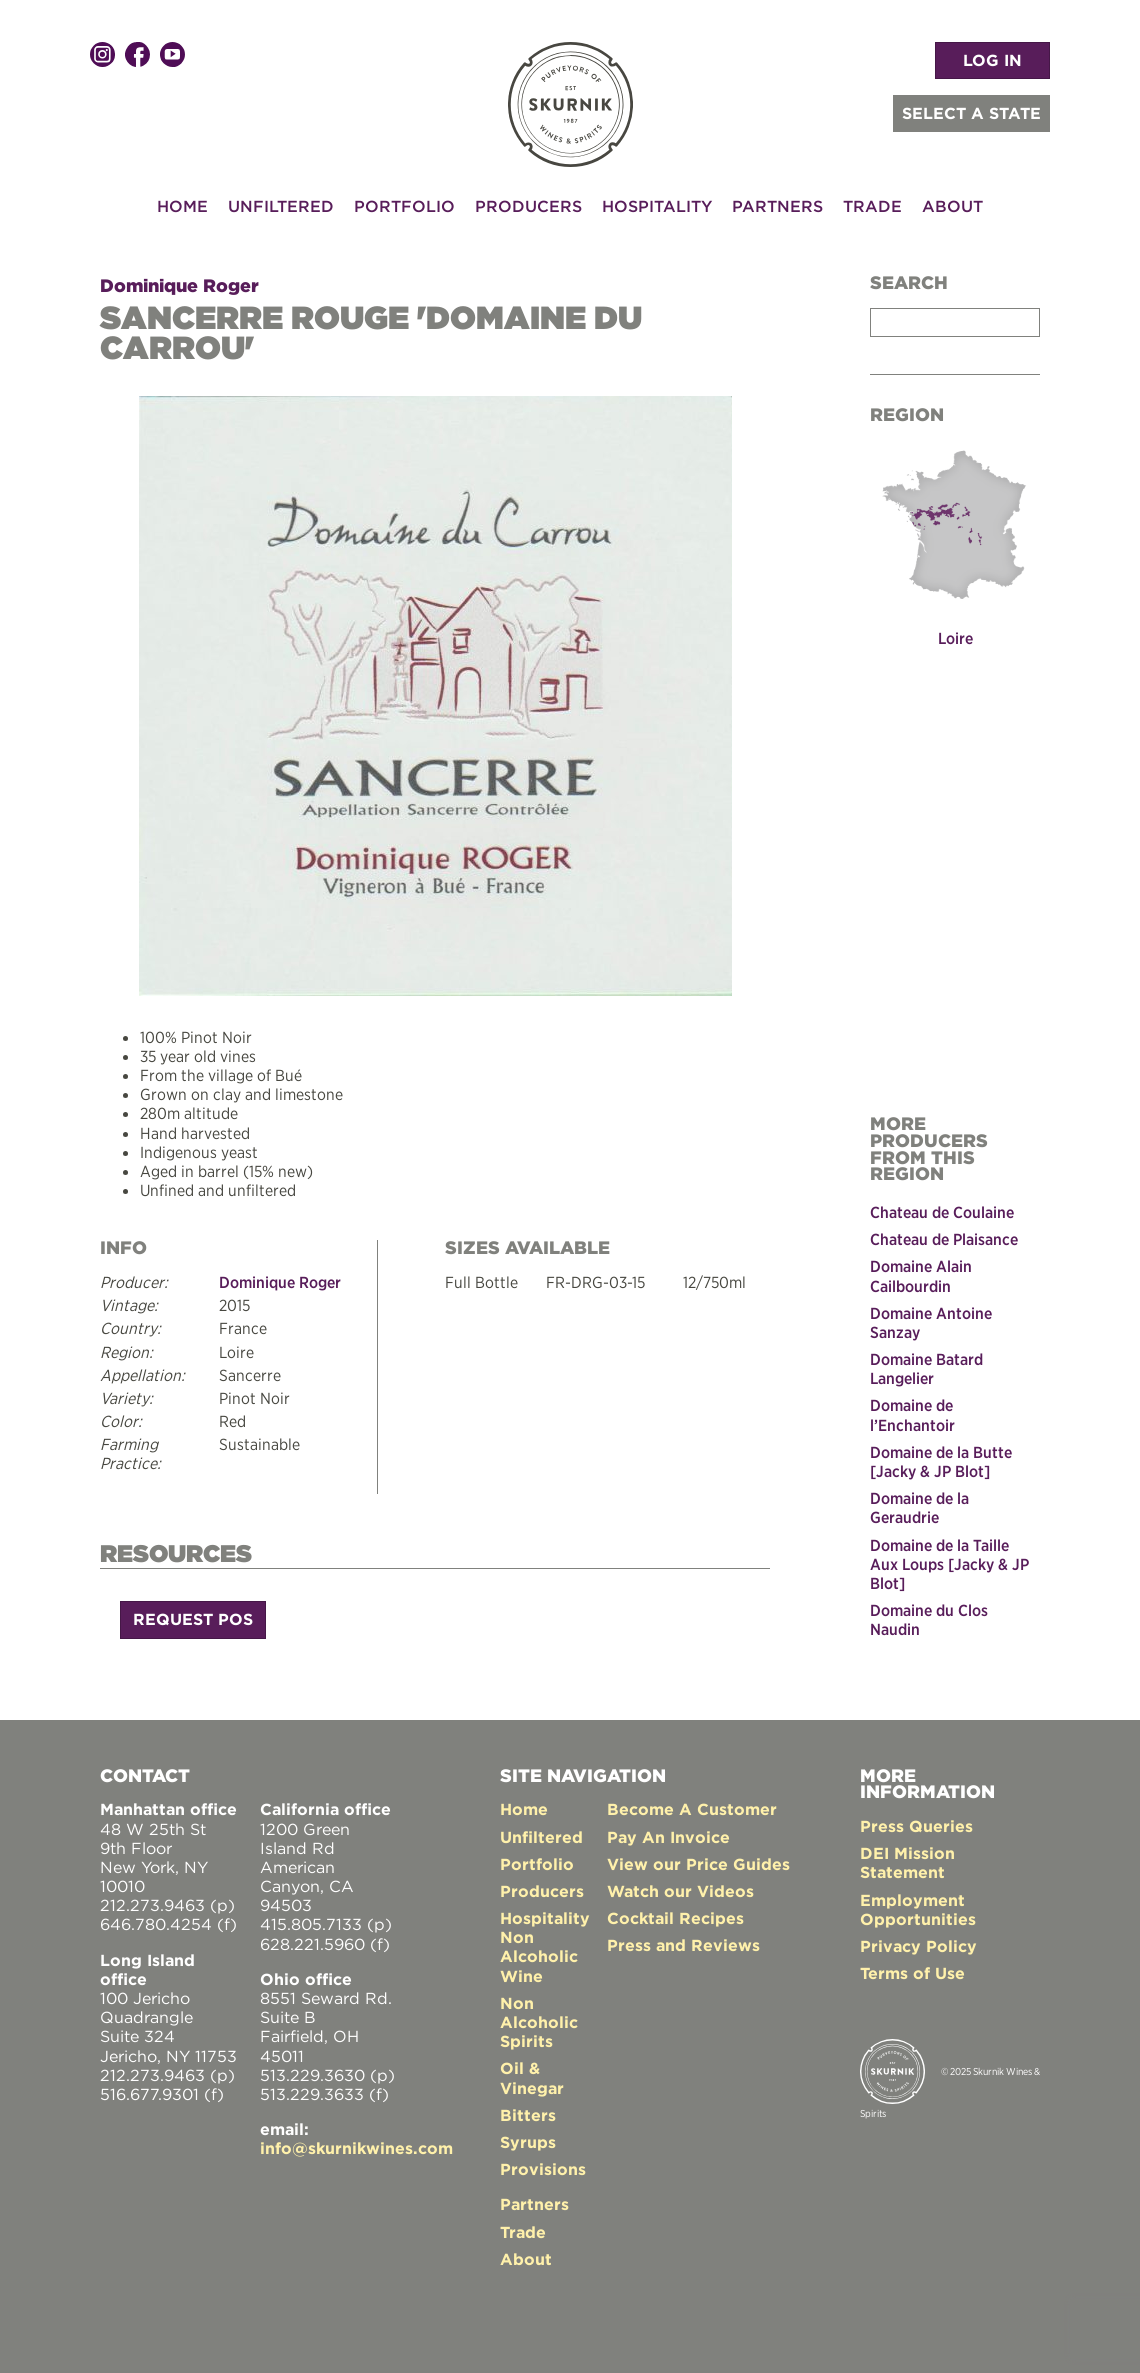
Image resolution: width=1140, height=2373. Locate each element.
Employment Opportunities (918, 1909)
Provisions (543, 2169)
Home (182, 206)
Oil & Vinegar (532, 2077)
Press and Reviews (683, 1945)
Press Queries (916, 1826)
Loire (955, 638)
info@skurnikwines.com (356, 2148)
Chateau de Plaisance (944, 1239)
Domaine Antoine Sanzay (931, 1322)
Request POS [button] (193, 1619)
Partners (777, 206)
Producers (528, 206)
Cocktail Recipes (675, 1918)
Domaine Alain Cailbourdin (921, 1275)
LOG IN (992, 60)
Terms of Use (912, 1973)
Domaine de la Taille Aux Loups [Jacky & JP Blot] (949, 1564)
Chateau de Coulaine (942, 1212)
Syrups (528, 2142)
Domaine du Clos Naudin (929, 1619)
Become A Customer (692, 1809)
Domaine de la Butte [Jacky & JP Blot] (941, 1461)
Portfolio (404, 206)
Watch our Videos (680, 1891)
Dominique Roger (179, 285)
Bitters (528, 2115)
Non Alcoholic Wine (539, 1956)
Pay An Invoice (668, 1837)
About (952, 206)
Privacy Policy (918, 1946)
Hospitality (657, 206)
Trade (872, 206)
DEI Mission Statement (907, 1862)
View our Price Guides (698, 1864)
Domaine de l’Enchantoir (912, 1414)
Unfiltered (281, 206)
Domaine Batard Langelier (926, 1368)
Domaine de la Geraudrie (919, 1507)
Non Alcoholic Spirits (539, 2022)
